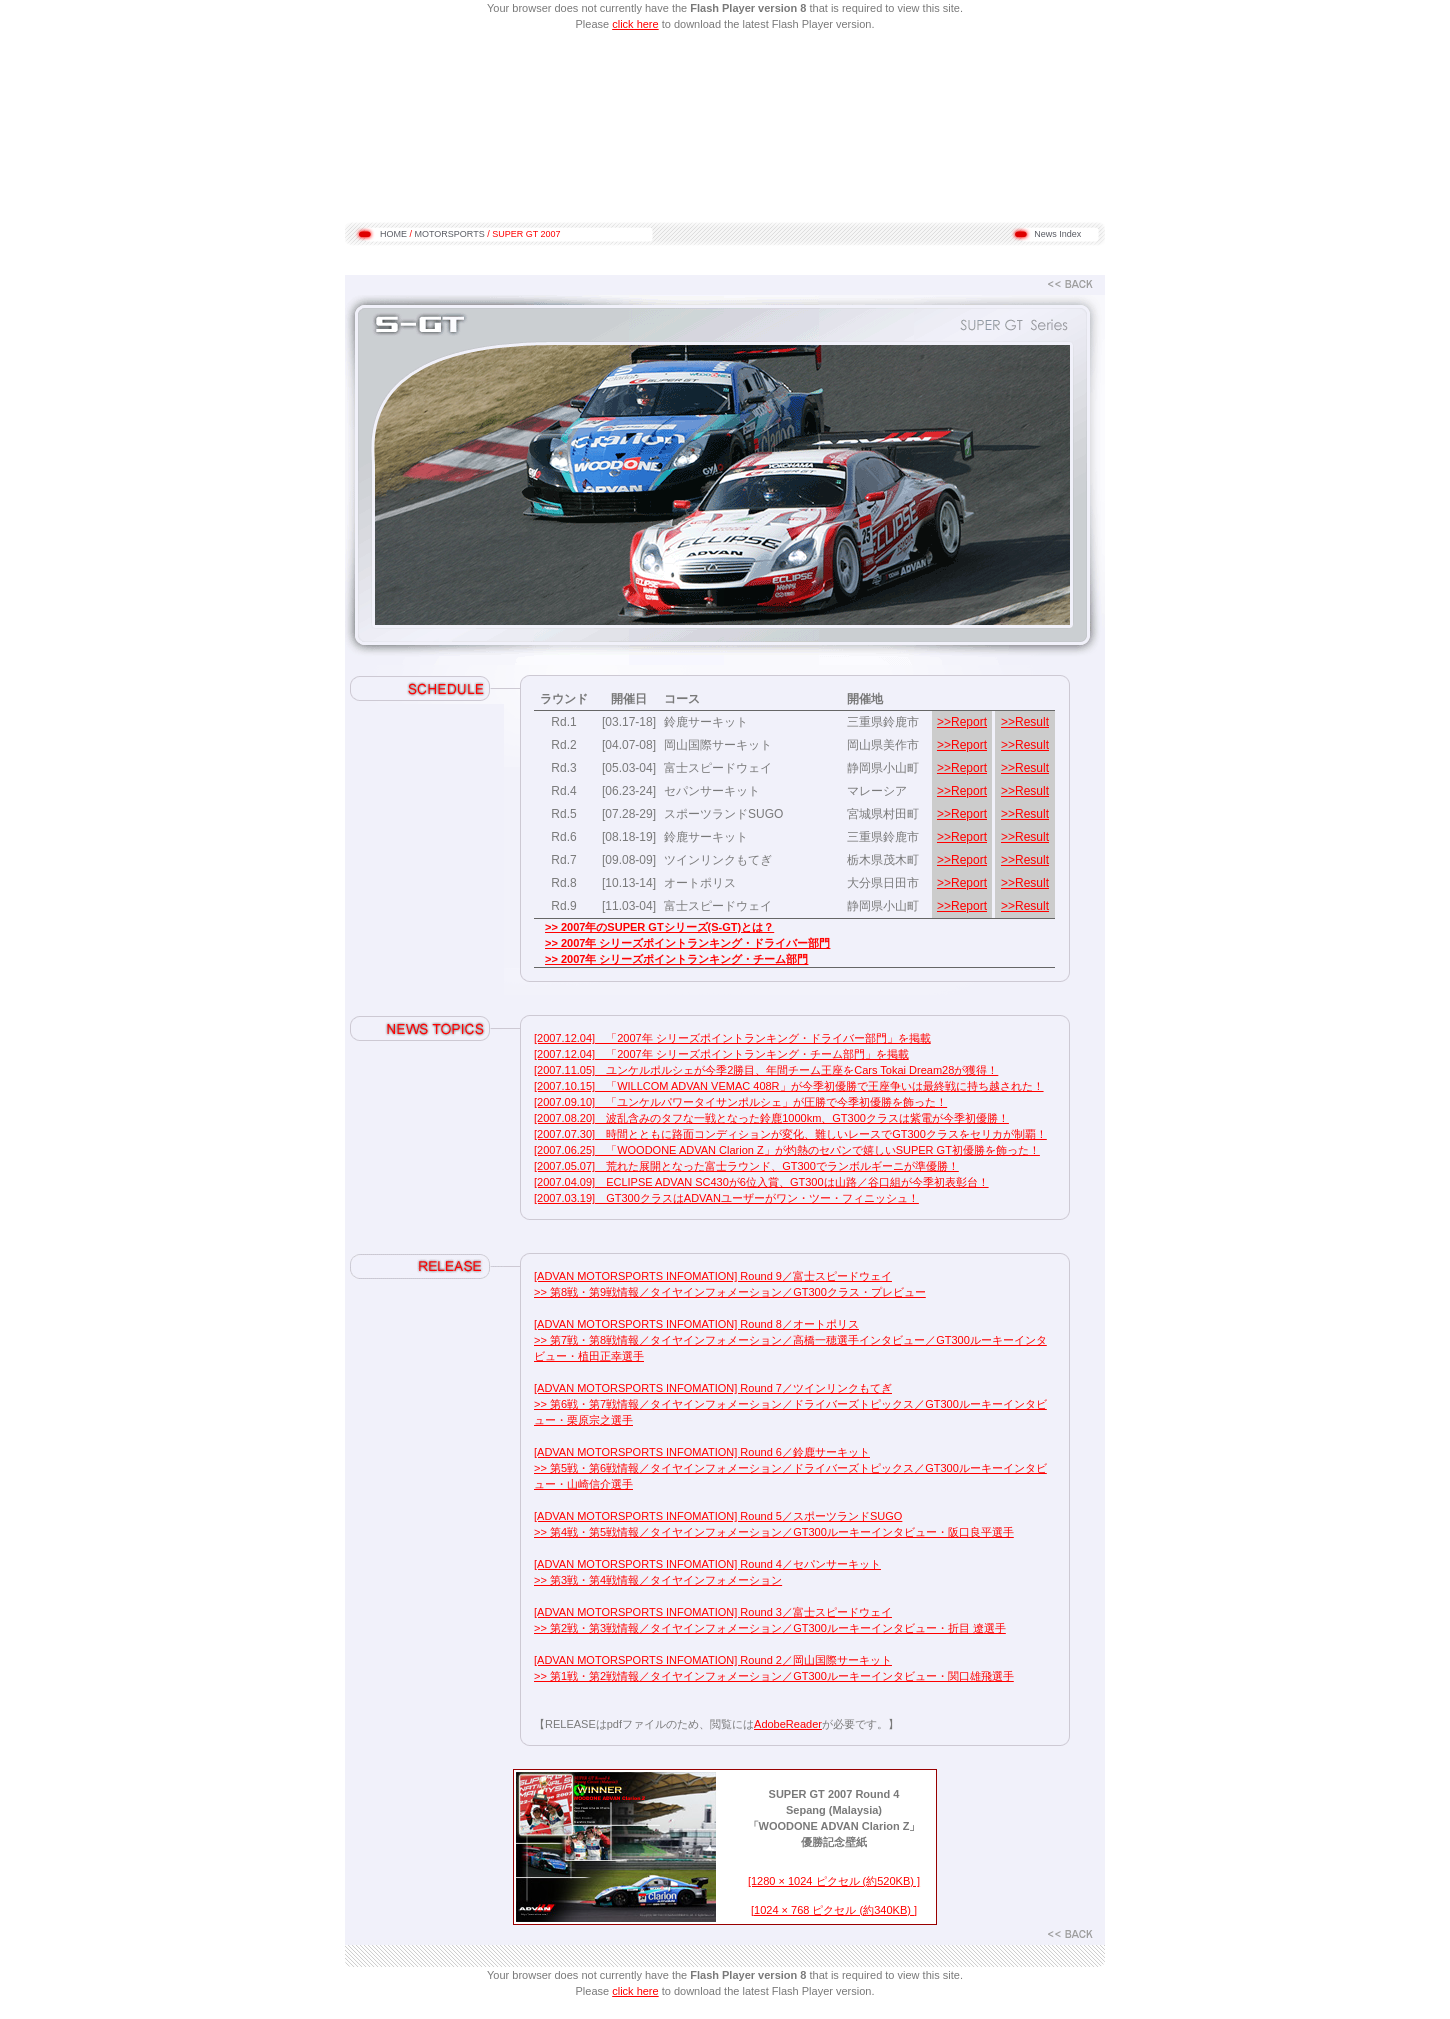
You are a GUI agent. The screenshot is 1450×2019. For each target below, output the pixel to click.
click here (635, 24)
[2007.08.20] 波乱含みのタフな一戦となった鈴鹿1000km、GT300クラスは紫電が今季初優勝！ (771, 1118)
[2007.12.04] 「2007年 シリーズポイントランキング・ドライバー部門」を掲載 (732, 1038)
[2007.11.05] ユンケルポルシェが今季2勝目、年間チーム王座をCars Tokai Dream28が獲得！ (766, 1070)
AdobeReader (788, 1724)
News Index (1057, 234)
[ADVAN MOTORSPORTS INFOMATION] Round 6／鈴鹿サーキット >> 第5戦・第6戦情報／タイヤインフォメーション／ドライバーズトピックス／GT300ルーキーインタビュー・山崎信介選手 (790, 1468)
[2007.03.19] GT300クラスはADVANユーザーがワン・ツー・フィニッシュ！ (726, 1198)
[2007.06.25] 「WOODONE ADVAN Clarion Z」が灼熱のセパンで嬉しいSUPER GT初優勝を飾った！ (787, 1150)
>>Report (962, 722)
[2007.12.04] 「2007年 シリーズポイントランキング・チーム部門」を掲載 (721, 1054)
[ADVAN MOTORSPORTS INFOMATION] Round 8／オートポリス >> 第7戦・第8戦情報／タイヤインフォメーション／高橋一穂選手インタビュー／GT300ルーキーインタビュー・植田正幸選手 (790, 1340)
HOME (393, 234)
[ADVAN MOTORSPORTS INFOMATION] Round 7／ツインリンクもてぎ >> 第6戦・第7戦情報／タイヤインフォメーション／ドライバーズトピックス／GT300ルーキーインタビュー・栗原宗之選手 (790, 1404)
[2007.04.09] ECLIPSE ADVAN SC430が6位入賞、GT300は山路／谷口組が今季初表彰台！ (761, 1182)
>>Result (1025, 722)
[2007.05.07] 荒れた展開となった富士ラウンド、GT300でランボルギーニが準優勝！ (746, 1166)
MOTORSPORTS (450, 234)
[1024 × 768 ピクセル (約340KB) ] (834, 1910)
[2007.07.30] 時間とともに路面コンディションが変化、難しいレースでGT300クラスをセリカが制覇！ (790, 1134)
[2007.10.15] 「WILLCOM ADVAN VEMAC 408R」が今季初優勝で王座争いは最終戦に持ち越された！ (789, 1086)
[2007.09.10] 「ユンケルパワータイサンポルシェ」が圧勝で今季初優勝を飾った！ (740, 1102)
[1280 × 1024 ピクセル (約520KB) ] (834, 1881)
